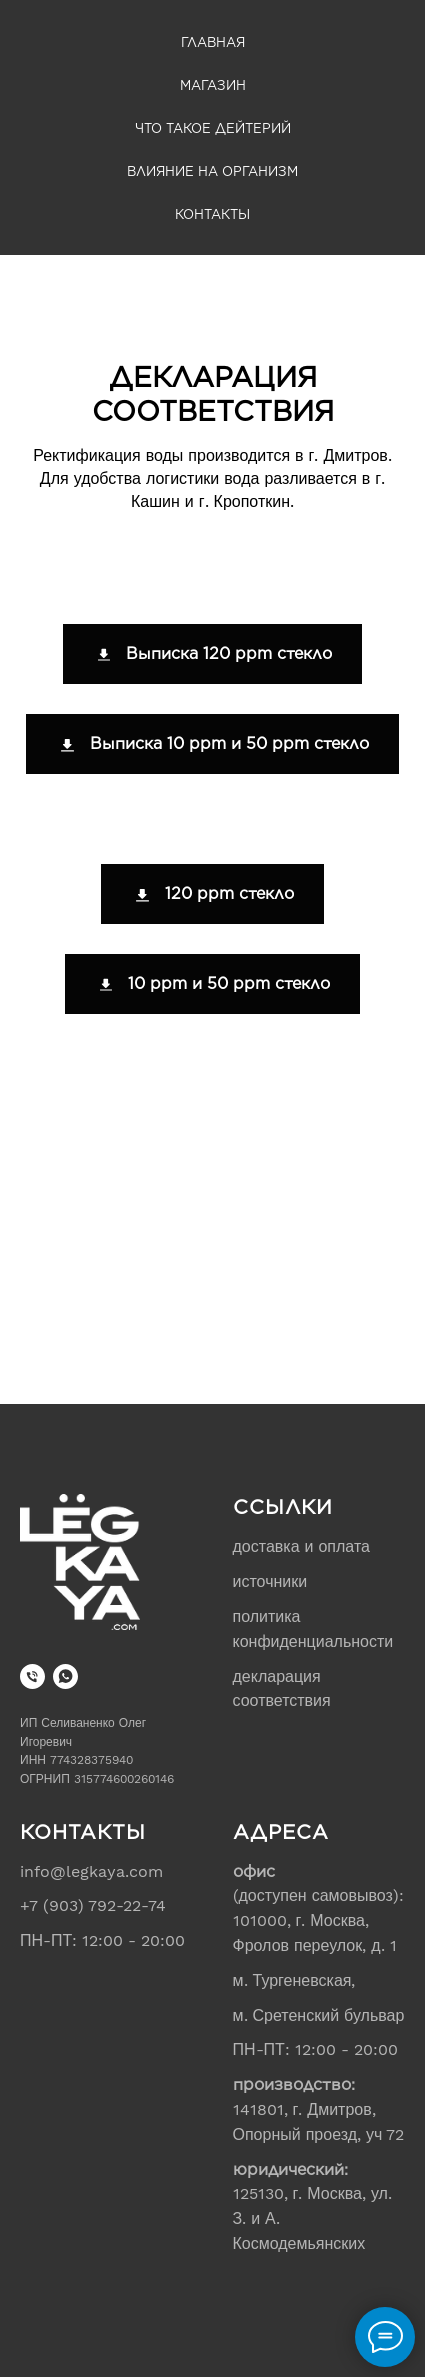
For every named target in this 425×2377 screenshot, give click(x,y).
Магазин (213, 85)
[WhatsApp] (65, 1676)
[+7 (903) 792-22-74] (32, 1676)
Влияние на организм (212, 171)
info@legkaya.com (91, 1871)
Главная (213, 42)
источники (270, 1581)
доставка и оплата (301, 1546)
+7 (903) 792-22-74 (93, 1905)
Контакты (212, 214)
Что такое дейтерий (213, 128)
